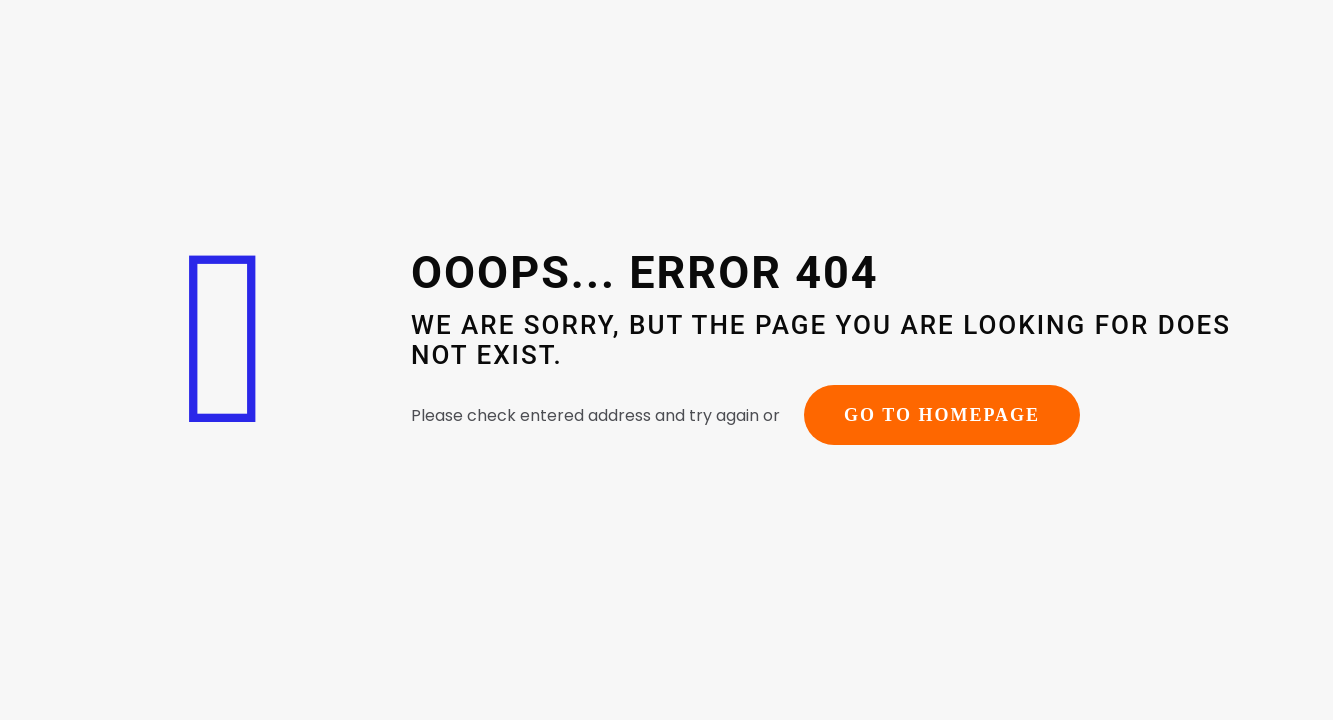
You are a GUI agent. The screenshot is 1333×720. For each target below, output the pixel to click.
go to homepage (942, 415)
